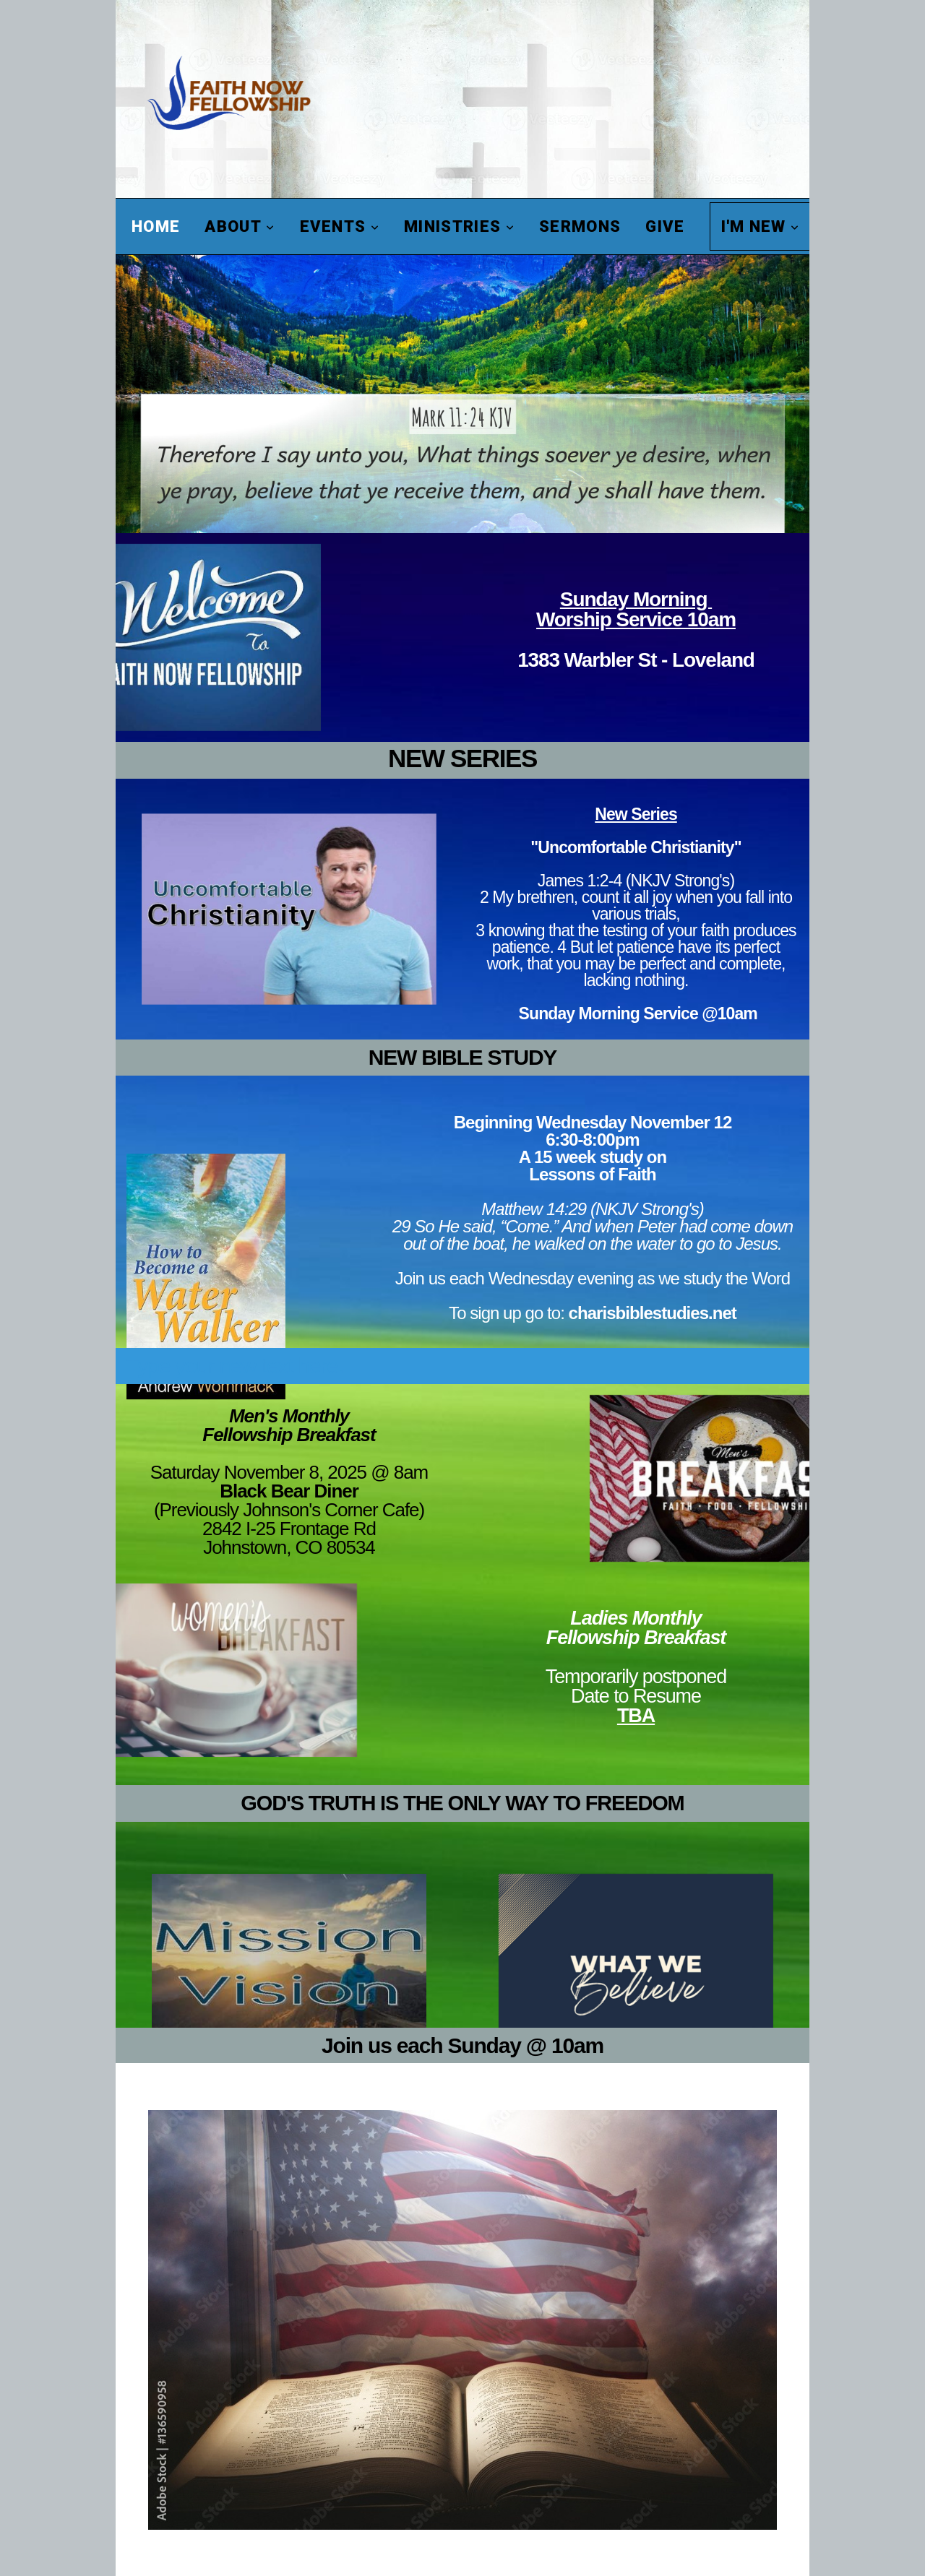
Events (340, 226)
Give (664, 226)
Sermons (580, 226)
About (240, 226)
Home (156, 226)
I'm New (760, 226)
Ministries (459, 226)
